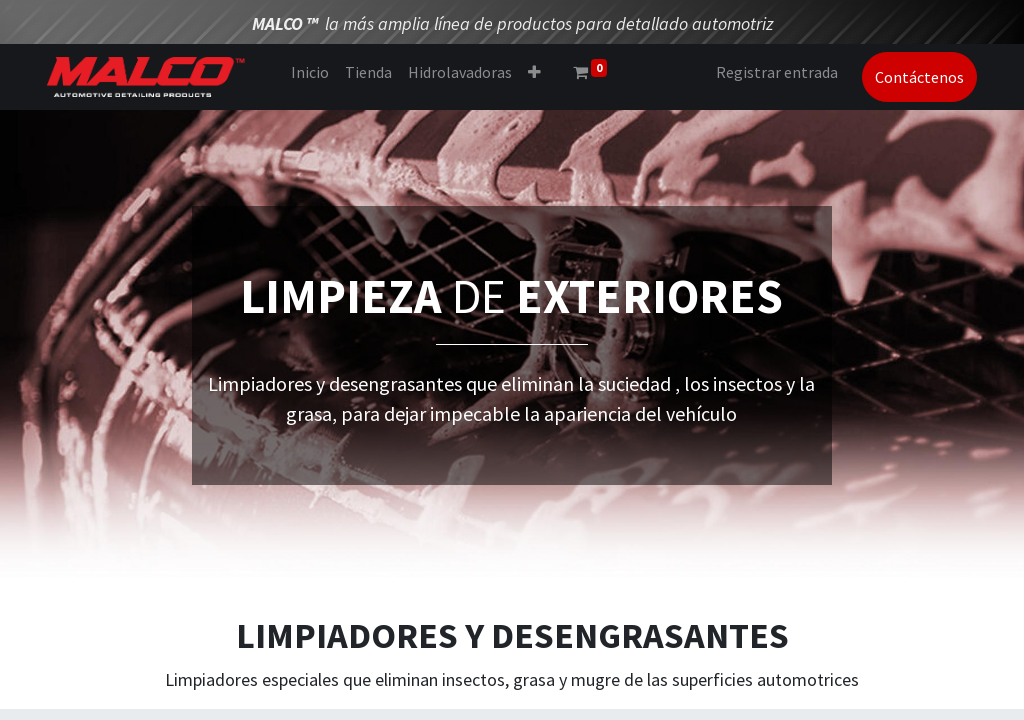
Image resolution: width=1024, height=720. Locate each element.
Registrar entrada (777, 72)
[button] (534, 72)
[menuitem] (310, 72)
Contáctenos (919, 77)
